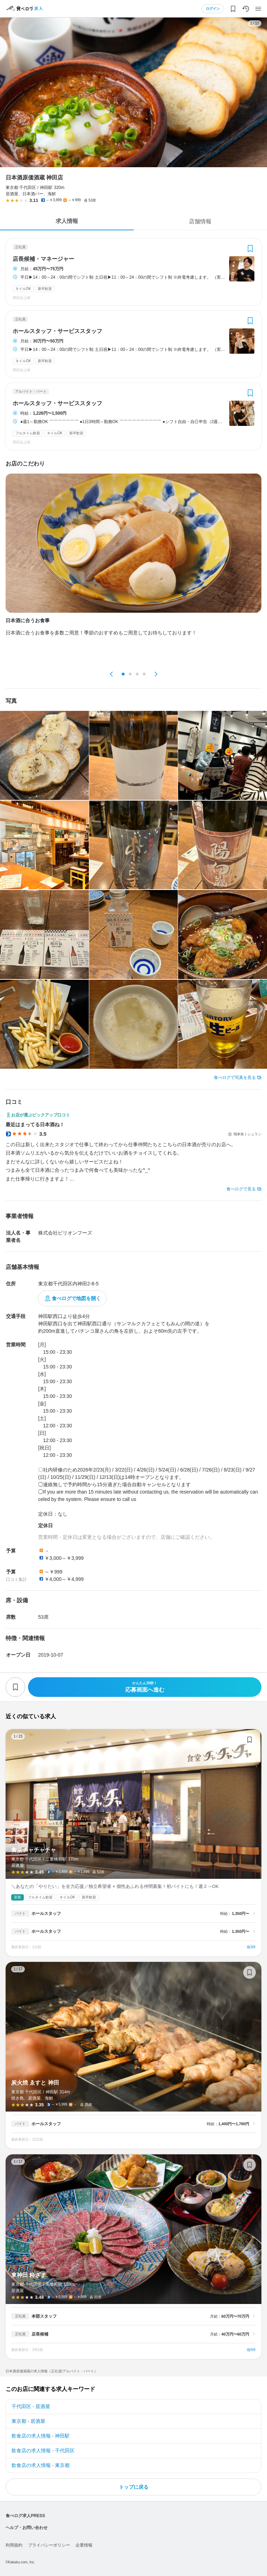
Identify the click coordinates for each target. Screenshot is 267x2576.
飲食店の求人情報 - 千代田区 (43, 2450)
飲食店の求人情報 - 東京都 (41, 2465)
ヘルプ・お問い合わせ (27, 2527)
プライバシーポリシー (49, 2545)
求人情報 (67, 221)
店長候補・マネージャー (43, 259)
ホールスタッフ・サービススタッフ (57, 331)
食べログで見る (241, 1189)
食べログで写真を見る (235, 1077)
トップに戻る (133, 2487)
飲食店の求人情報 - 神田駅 (41, 2436)
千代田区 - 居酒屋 (31, 2406)
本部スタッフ (44, 2316)
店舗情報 (200, 221)
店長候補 (39, 2334)
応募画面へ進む (145, 1687)
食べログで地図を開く (76, 1298)
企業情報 (84, 2545)
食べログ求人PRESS (25, 2515)
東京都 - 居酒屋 (28, 2421)
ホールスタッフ (46, 1913)
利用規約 (14, 2545)
